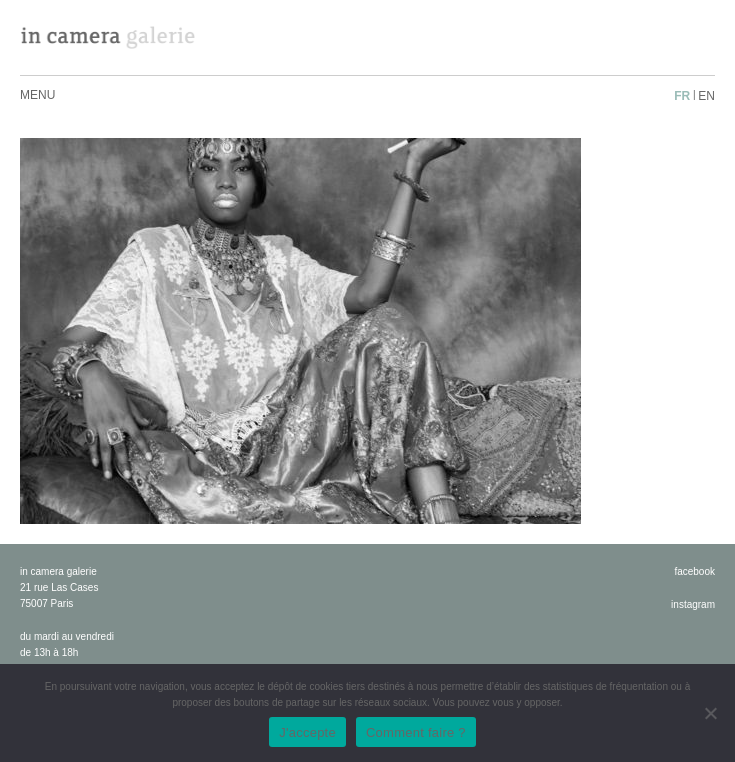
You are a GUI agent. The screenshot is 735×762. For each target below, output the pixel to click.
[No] (710, 713)
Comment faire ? (416, 732)
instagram (693, 604)
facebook (694, 571)
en (706, 96)
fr (682, 96)
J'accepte (307, 732)
